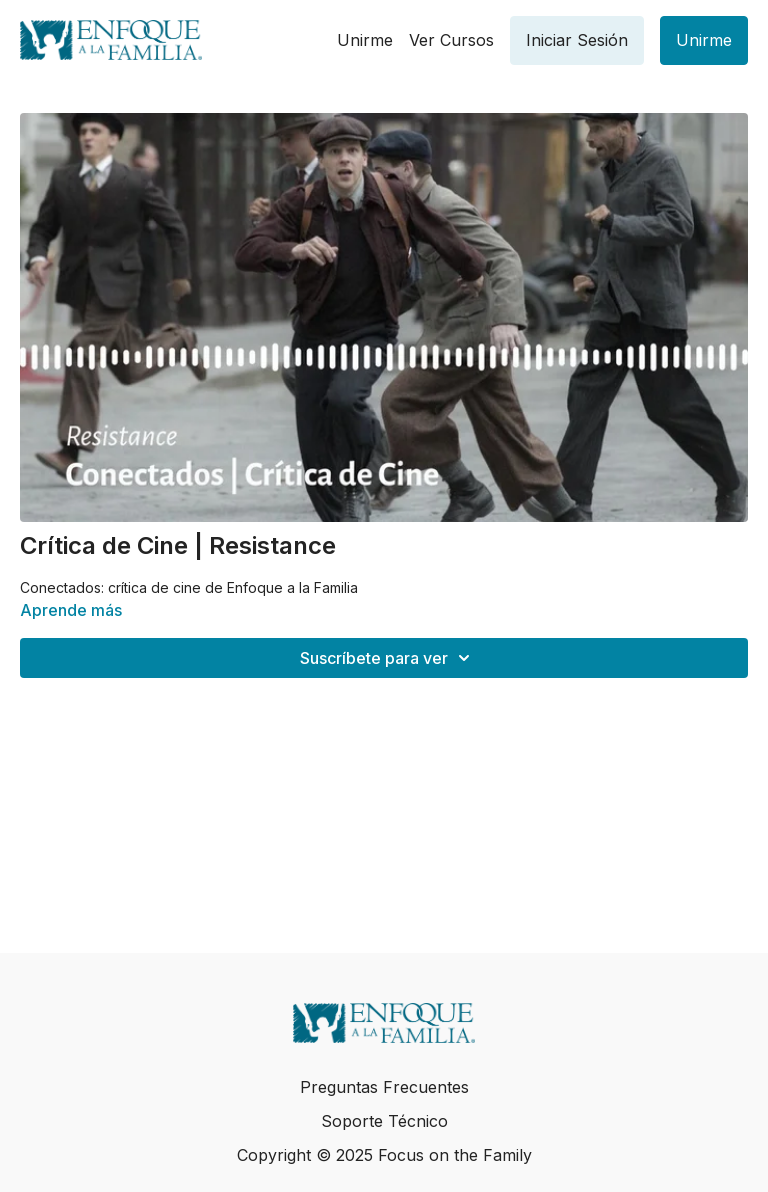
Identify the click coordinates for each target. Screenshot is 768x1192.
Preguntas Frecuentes (384, 1087)
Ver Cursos (451, 40)
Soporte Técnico (384, 1121)
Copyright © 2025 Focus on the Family (384, 1155)
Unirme (365, 40)
